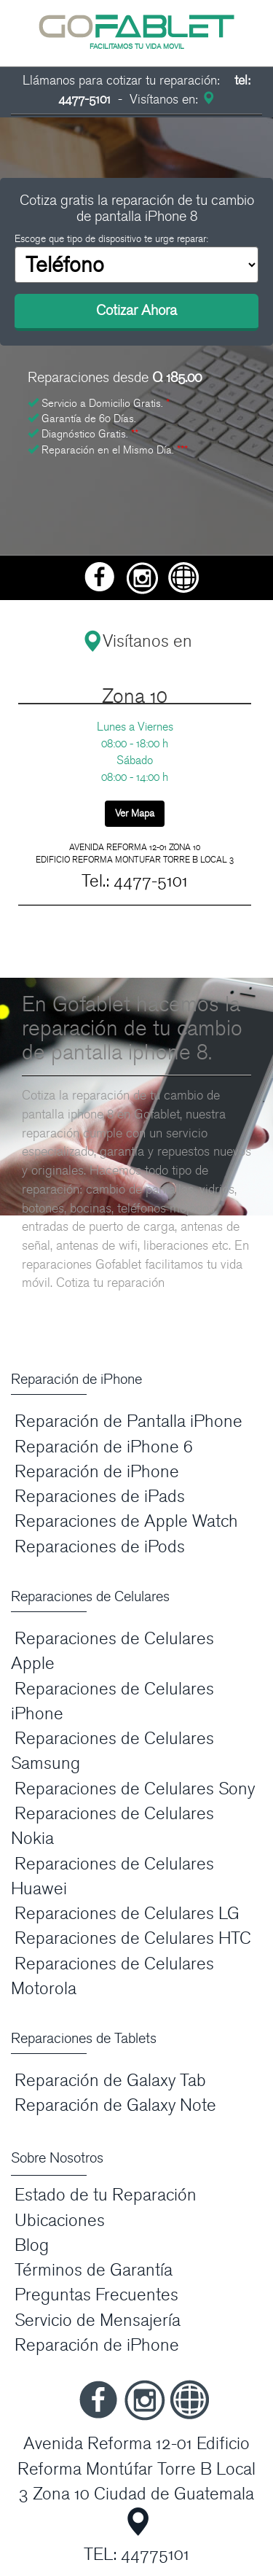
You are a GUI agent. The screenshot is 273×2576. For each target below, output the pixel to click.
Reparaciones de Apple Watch (126, 1521)
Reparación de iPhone (97, 1471)
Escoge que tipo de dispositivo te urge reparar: (111, 239)
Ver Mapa (134, 813)
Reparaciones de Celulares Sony (135, 1788)
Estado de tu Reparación (106, 2195)
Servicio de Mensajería (98, 2320)
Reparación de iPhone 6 (104, 1447)
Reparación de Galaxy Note (115, 2105)
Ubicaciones (60, 2220)
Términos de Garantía (94, 2270)
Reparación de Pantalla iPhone (128, 1421)
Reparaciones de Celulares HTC (133, 1938)
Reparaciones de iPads (100, 1496)
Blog (32, 2245)
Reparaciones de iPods (100, 1546)
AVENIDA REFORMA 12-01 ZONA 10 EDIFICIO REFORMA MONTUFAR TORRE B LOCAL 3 (135, 853)
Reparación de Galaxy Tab (110, 2080)
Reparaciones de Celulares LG (127, 1913)
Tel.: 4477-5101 (135, 881)
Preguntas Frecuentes (96, 2294)
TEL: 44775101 (136, 2554)
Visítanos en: (170, 99)
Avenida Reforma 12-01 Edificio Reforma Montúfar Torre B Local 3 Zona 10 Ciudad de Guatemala (136, 2469)
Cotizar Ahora (136, 310)
